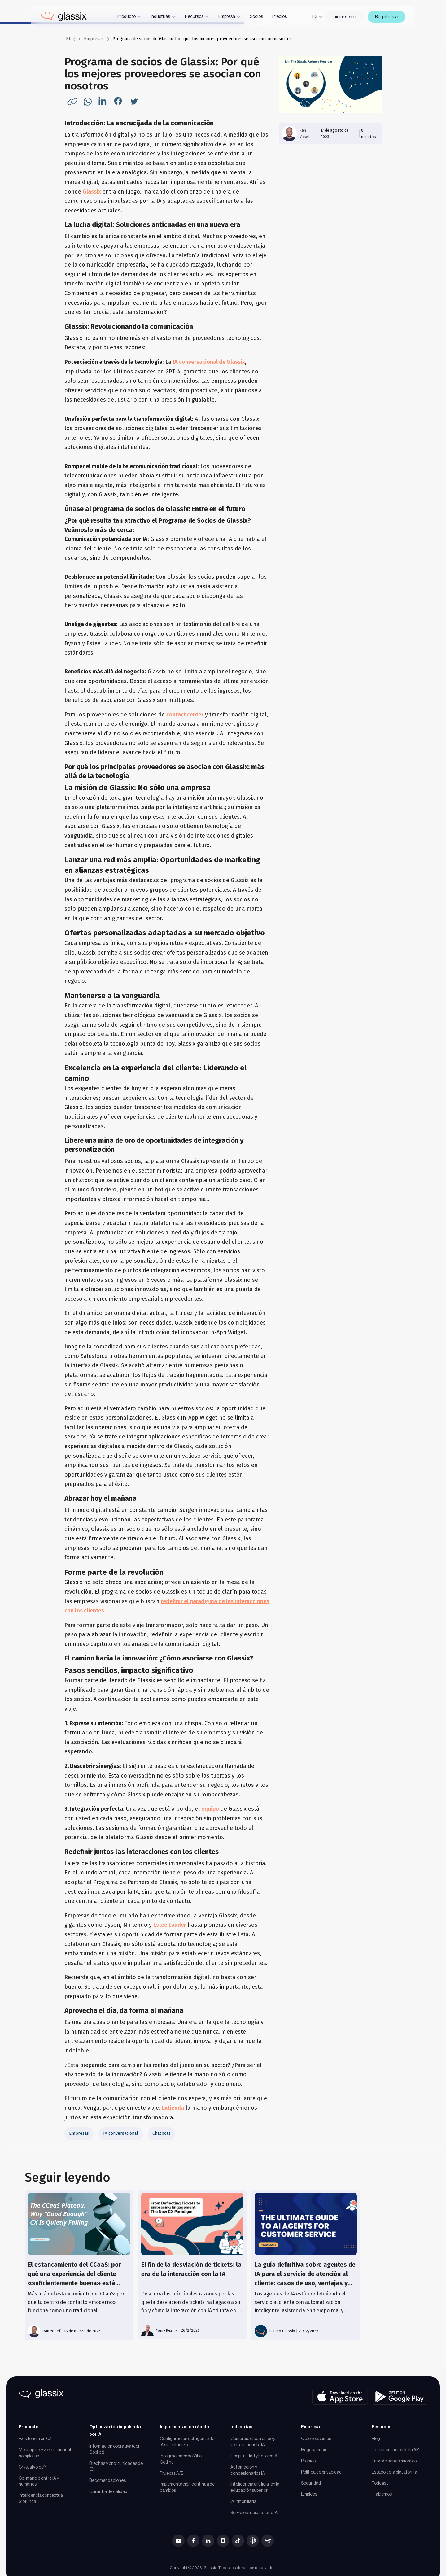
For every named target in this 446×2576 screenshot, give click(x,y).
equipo (210, 1808)
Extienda (173, 2107)
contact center (184, 714)
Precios (279, 16)
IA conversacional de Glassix (209, 362)
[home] (64, 17)
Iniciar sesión (345, 16)
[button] (129, 17)
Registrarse (386, 16)
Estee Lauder (169, 1924)
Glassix (92, 191)
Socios (256, 16)
